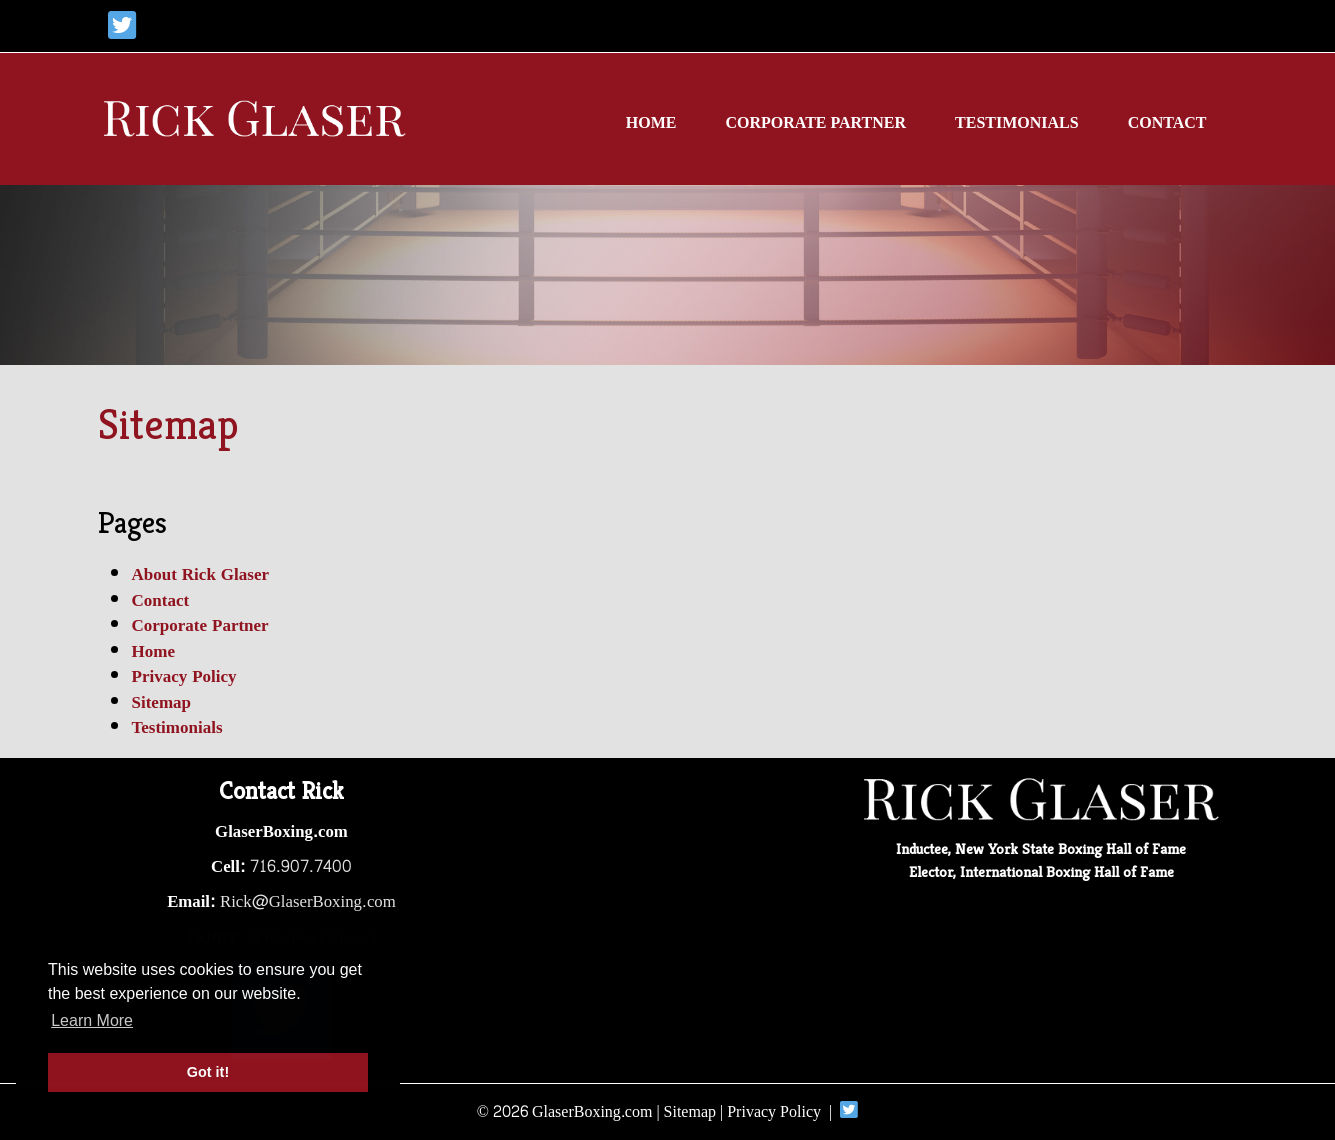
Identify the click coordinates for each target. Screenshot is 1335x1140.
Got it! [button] (208, 1072)
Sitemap (162, 702)
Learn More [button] (92, 1020)
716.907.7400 (301, 867)
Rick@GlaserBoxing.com (308, 902)
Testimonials (1017, 122)
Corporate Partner (815, 122)
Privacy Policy (184, 676)
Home (651, 122)
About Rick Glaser (201, 574)
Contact (1167, 122)
